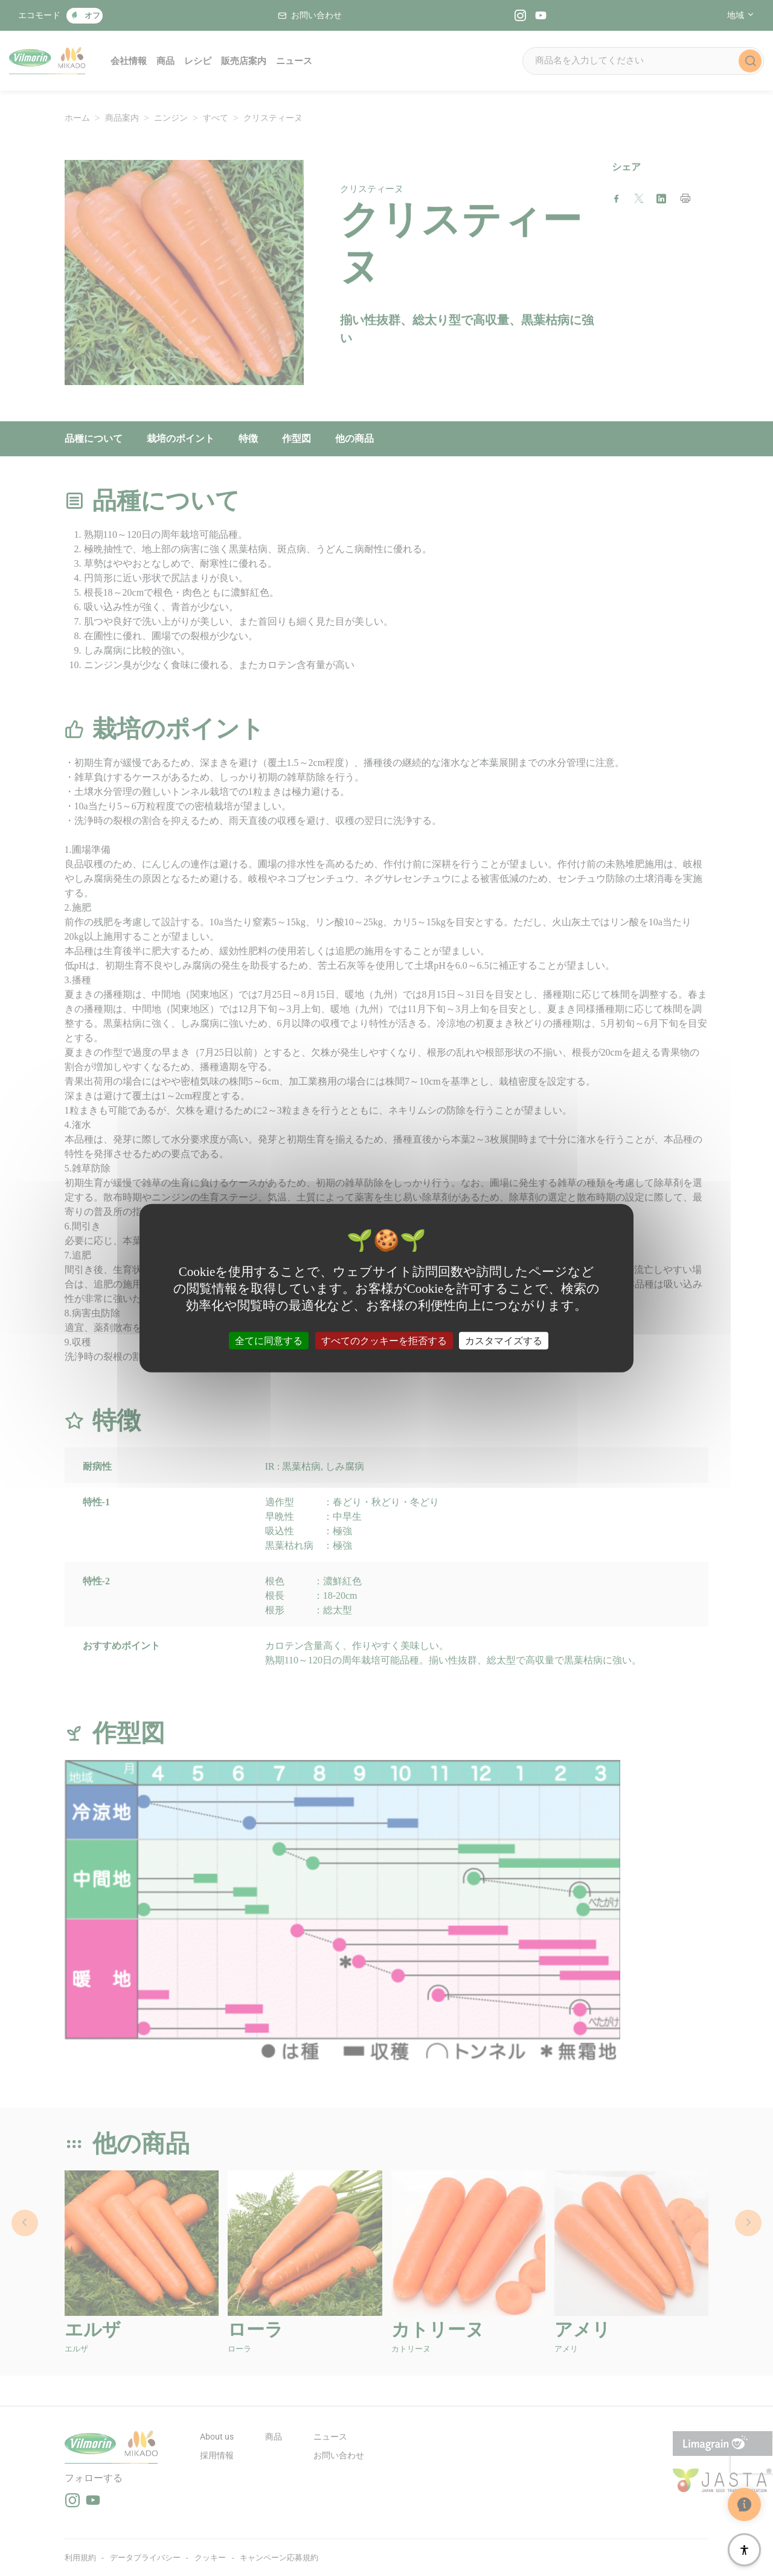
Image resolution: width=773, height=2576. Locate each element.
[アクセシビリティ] (744, 2549)
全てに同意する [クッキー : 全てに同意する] (269, 1340)
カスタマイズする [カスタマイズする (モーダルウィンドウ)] (503, 1340)
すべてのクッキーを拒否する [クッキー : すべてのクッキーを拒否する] (384, 1340)
